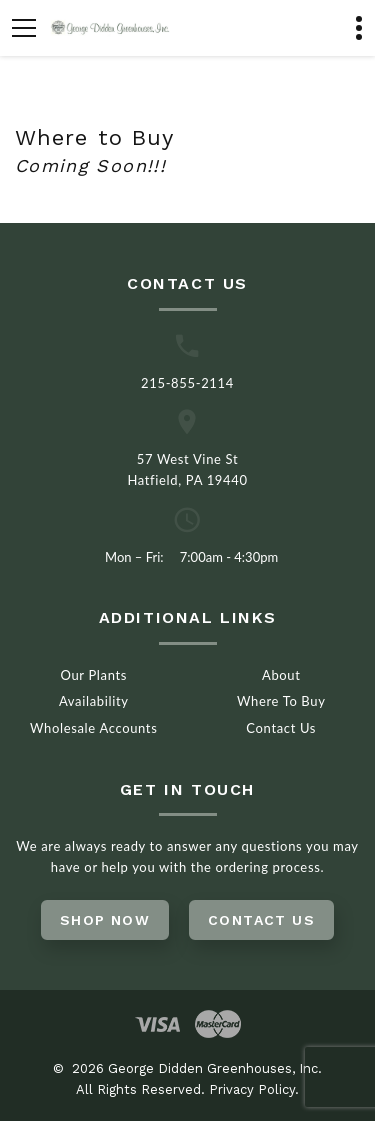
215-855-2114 (187, 383)
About (281, 675)
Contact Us (281, 728)
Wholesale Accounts (93, 728)
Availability (94, 701)
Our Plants (93, 675)
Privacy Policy (252, 1089)
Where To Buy (281, 701)
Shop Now (105, 920)
